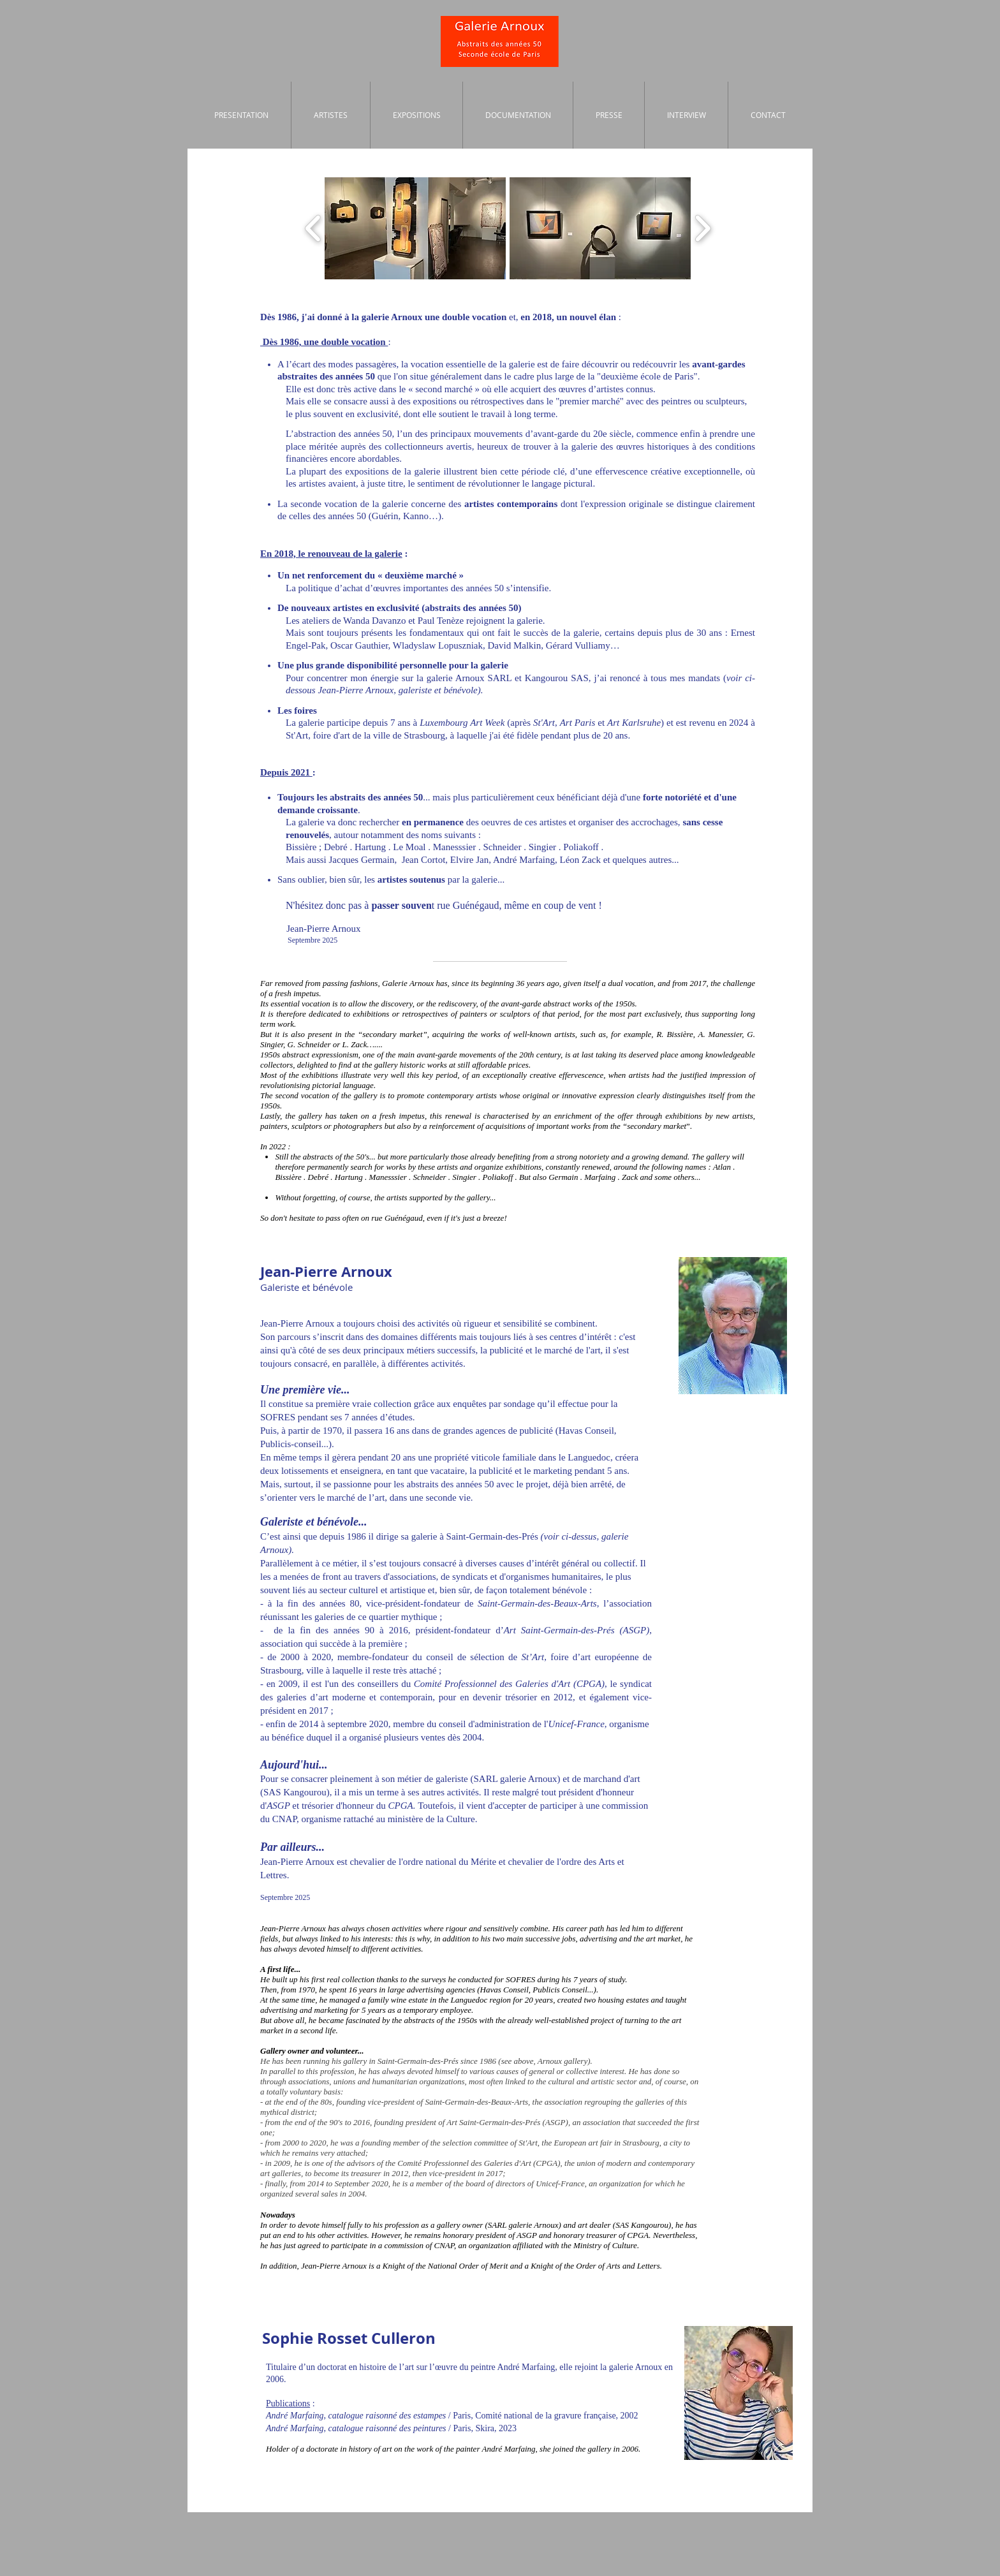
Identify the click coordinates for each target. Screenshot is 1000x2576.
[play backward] (313, 228)
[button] (415, 228)
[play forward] (702, 228)
